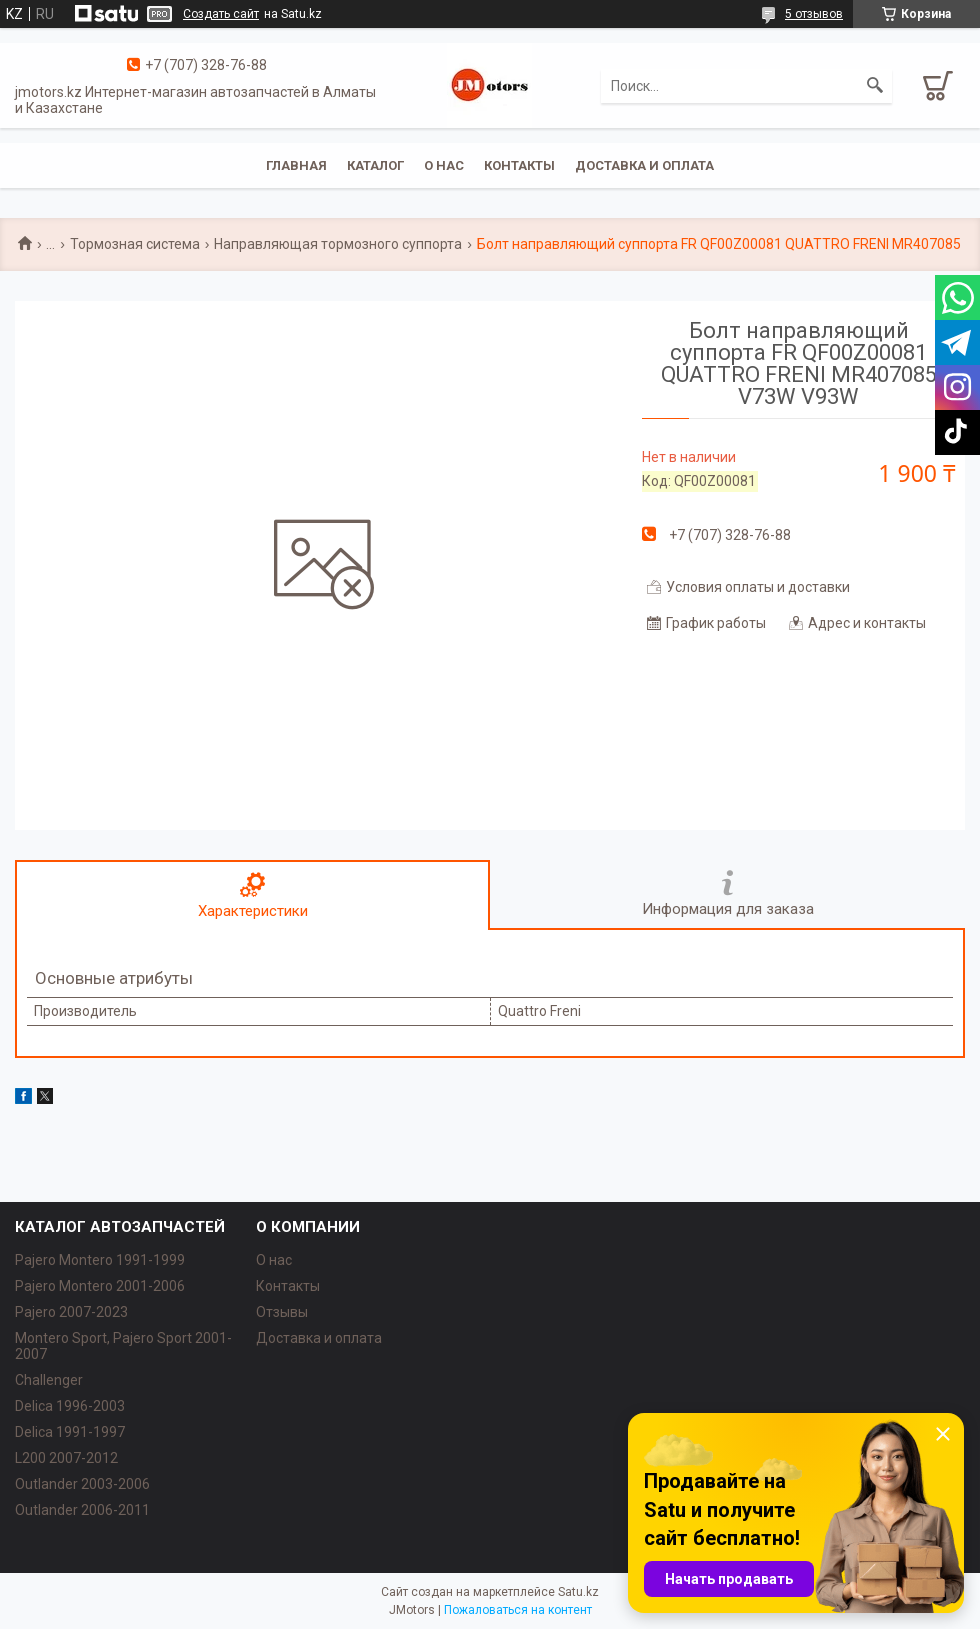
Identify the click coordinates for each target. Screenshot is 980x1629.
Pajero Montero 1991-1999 (100, 1260)
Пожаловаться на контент (518, 1610)
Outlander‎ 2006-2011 (82, 1510)
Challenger (49, 1380)
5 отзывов (814, 14)
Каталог (375, 165)
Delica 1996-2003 (70, 1406)
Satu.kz (578, 1592)
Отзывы (282, 1312)
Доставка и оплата (644, 165)
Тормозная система (135, 244)
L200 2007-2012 (66, 1458)
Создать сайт (221, 14)
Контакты (519, 165)
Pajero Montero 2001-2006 (100, 1286)
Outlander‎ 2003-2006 (82, 1484)
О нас (444, 165)
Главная (296, 165)
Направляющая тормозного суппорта (338, 244)
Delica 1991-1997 (70, 1432)
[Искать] (875, 86)
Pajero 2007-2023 (71, 1312)
